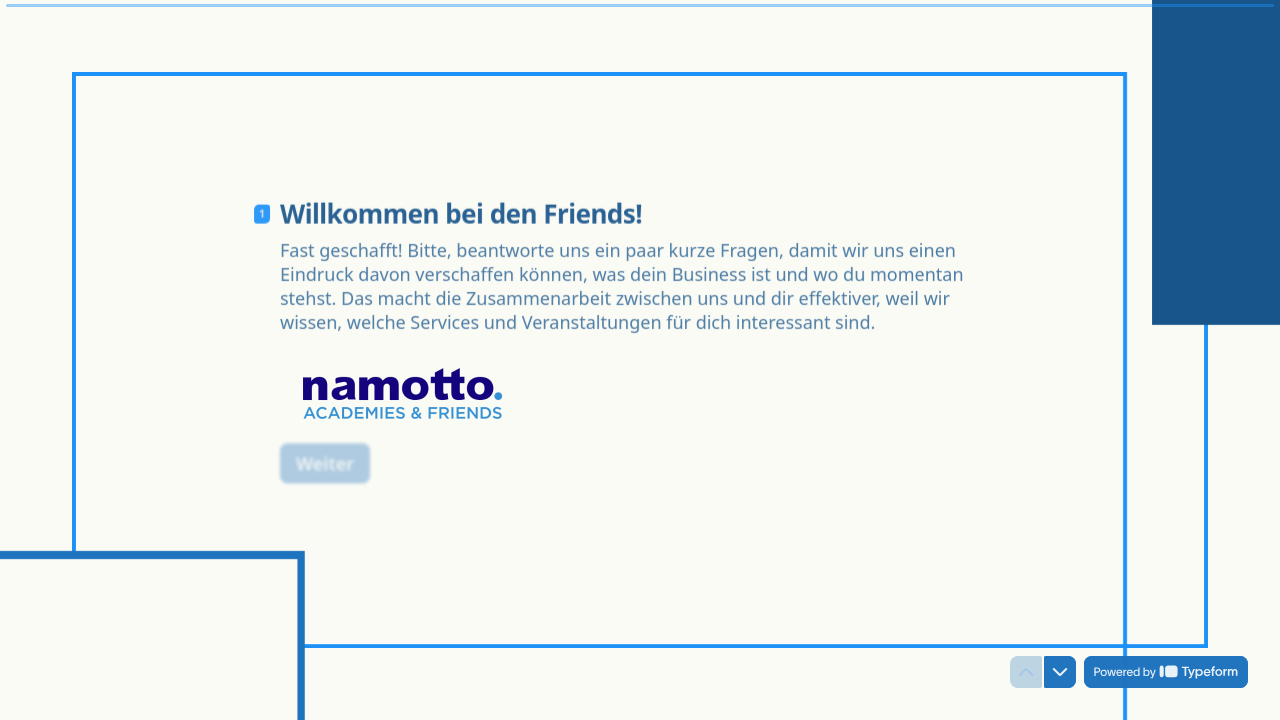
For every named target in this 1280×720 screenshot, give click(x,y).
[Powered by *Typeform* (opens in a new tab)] (1166, 672)
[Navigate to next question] (1060, 672)
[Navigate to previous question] (1026, 672)
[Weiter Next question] (325, 455)
